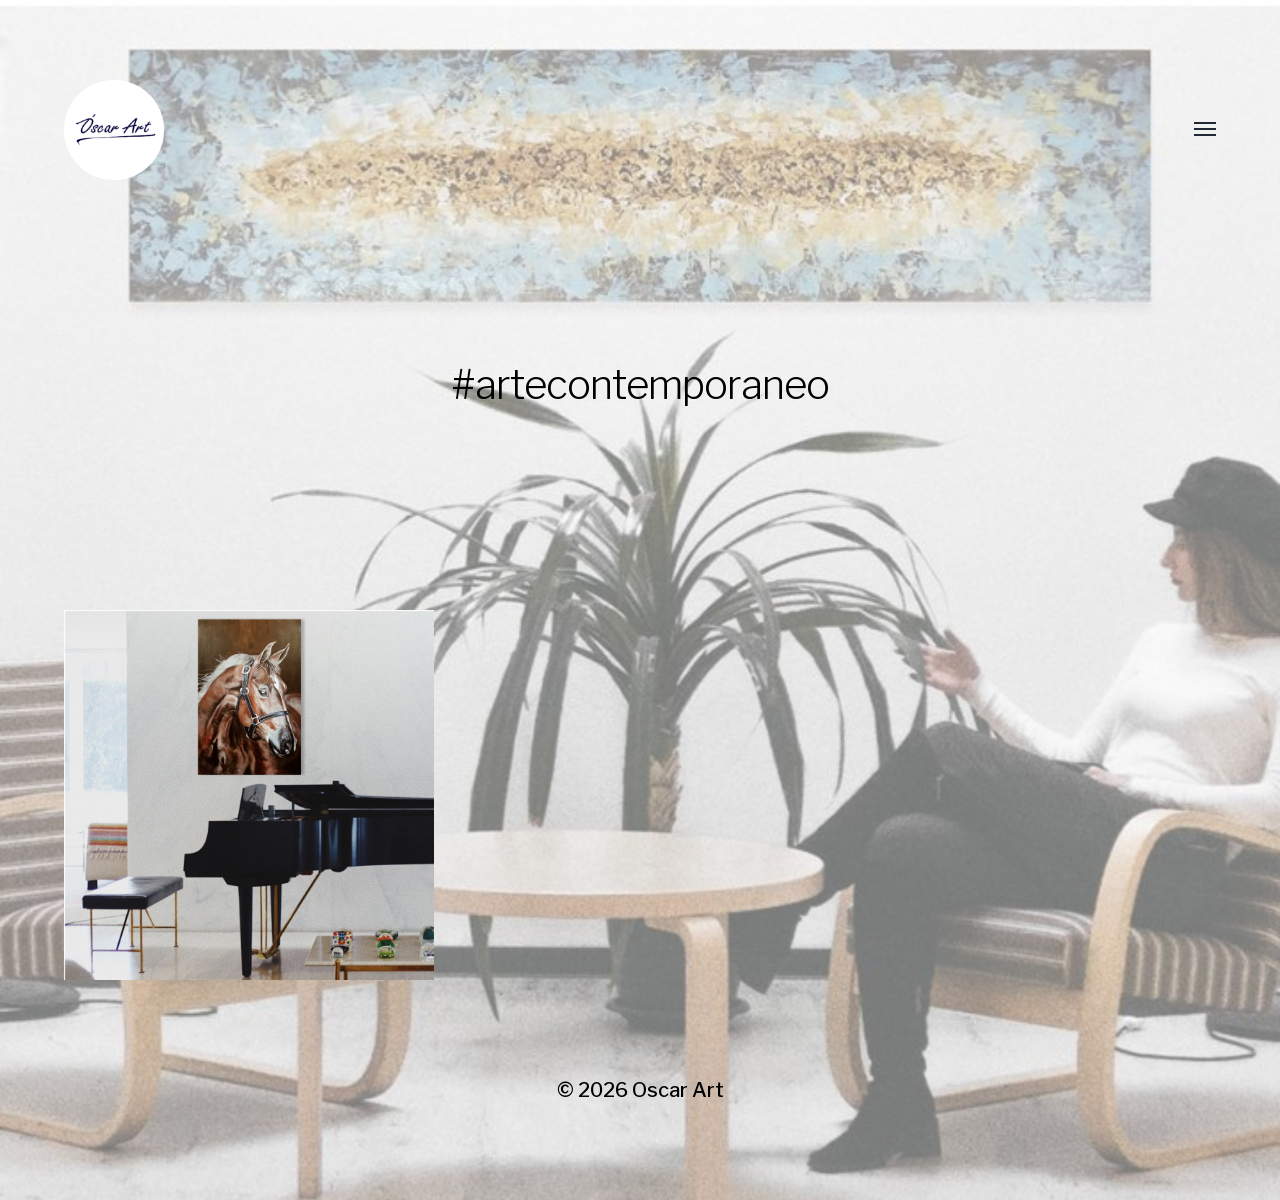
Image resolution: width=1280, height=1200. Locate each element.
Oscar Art (678, 1090)
